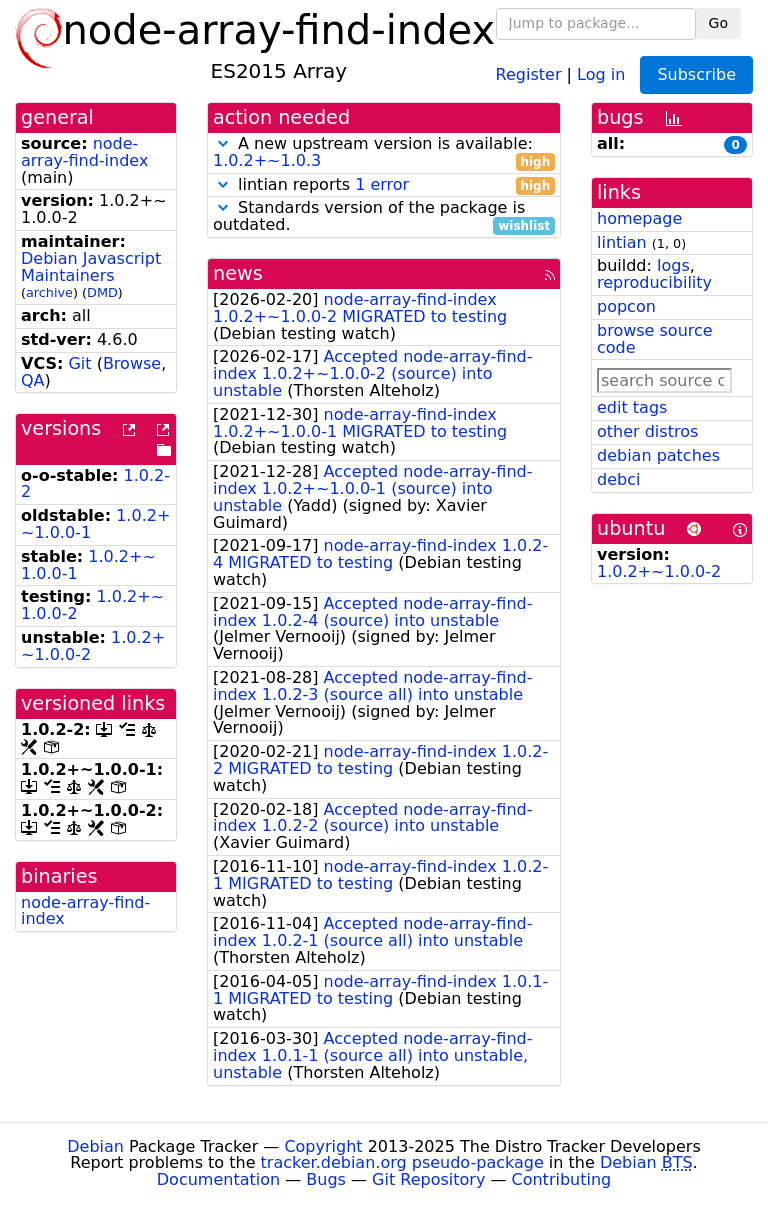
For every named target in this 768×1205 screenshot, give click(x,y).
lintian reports (384, 185)
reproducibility (654, 282)
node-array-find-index (84, 152)
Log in (601, 73)
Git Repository (428, 1179)
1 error (382, 184)
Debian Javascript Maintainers (91, 267)
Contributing (562, 1179)
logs (673, 265)
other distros (647, 431)
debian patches (658, 455)
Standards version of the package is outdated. (384, 217)
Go (718, 23)
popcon (626, 306)
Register (529, 73)
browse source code (655, 339)
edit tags (632, 407)
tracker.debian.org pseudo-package (402, 1162)
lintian (622, 242)
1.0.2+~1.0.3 (267, 160)
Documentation (218, 1179)
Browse (132, 363)
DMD (102, 292)
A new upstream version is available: (384, 153)
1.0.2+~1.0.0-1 (88, 565)
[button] (223, 143)
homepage (639, 218)
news (238, 273)
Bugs (326, 1179)
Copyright (323, 1146)
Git (79, 363)
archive (49, 292)
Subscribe (696, 74)
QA (33, 380)
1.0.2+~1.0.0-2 (659, 571)
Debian (95, 1146)
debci (618, 479)
